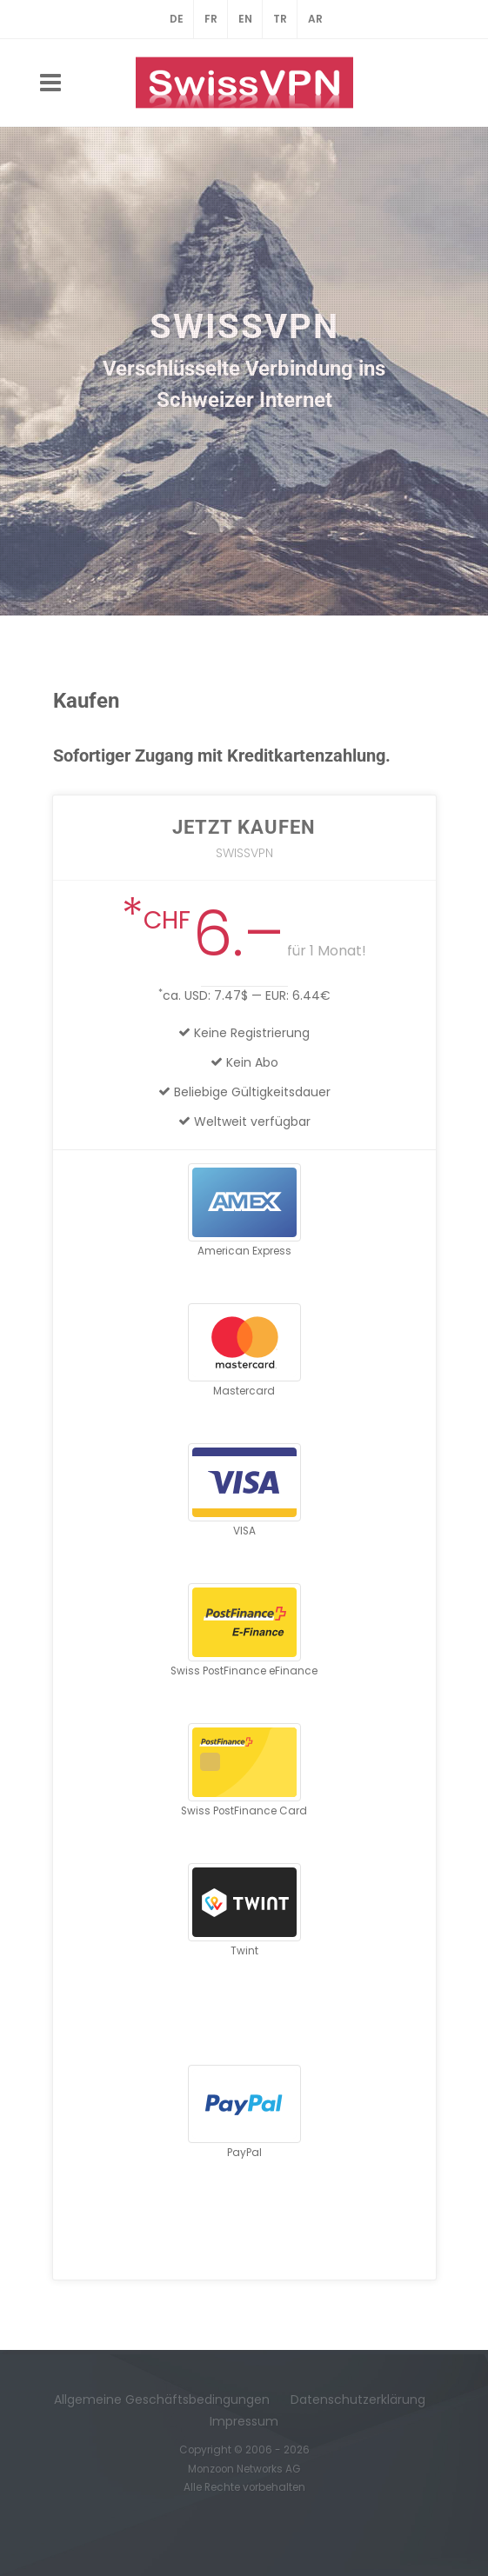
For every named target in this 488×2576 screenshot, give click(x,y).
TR (280, 18)
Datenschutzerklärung (358, 2399)
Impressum (244, 2421)
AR (315, 18)
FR (210, 18)
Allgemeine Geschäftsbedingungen (162, 2399)
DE (177, 18)
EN (245, 18)
